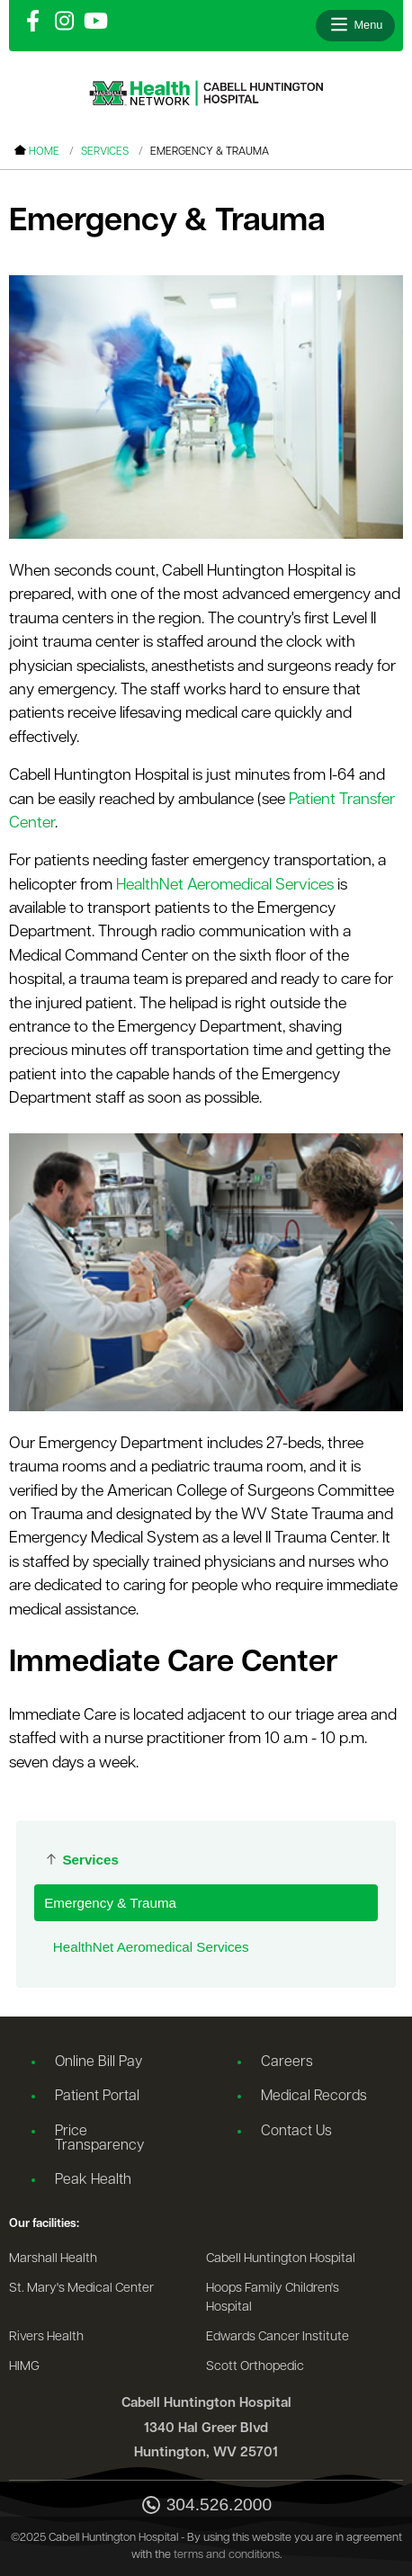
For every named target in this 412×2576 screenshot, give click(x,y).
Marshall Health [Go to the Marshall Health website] (53, 2259)
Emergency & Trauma (110, 1902)
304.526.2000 (206, 2506)
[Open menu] (355, 25)
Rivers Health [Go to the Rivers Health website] (46, 2337)
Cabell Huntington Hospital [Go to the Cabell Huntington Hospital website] (280, 2259)
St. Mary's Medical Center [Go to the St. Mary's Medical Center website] (81, 2288)
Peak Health (93, 2180)
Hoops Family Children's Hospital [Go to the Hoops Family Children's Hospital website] (272, 2298)
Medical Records (314, 2096)
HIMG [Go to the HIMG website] (24, 2367)
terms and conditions (227, 2555)
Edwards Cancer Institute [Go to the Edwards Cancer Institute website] (277, 2337)
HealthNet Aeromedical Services (151, 1946)
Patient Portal (97, 2096)
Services (105, 152)
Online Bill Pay (98, 2062)
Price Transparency (99, 2138)
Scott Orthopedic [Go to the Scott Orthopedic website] (255, 2367)
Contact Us (296, 2131)
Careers (287, 2062)
